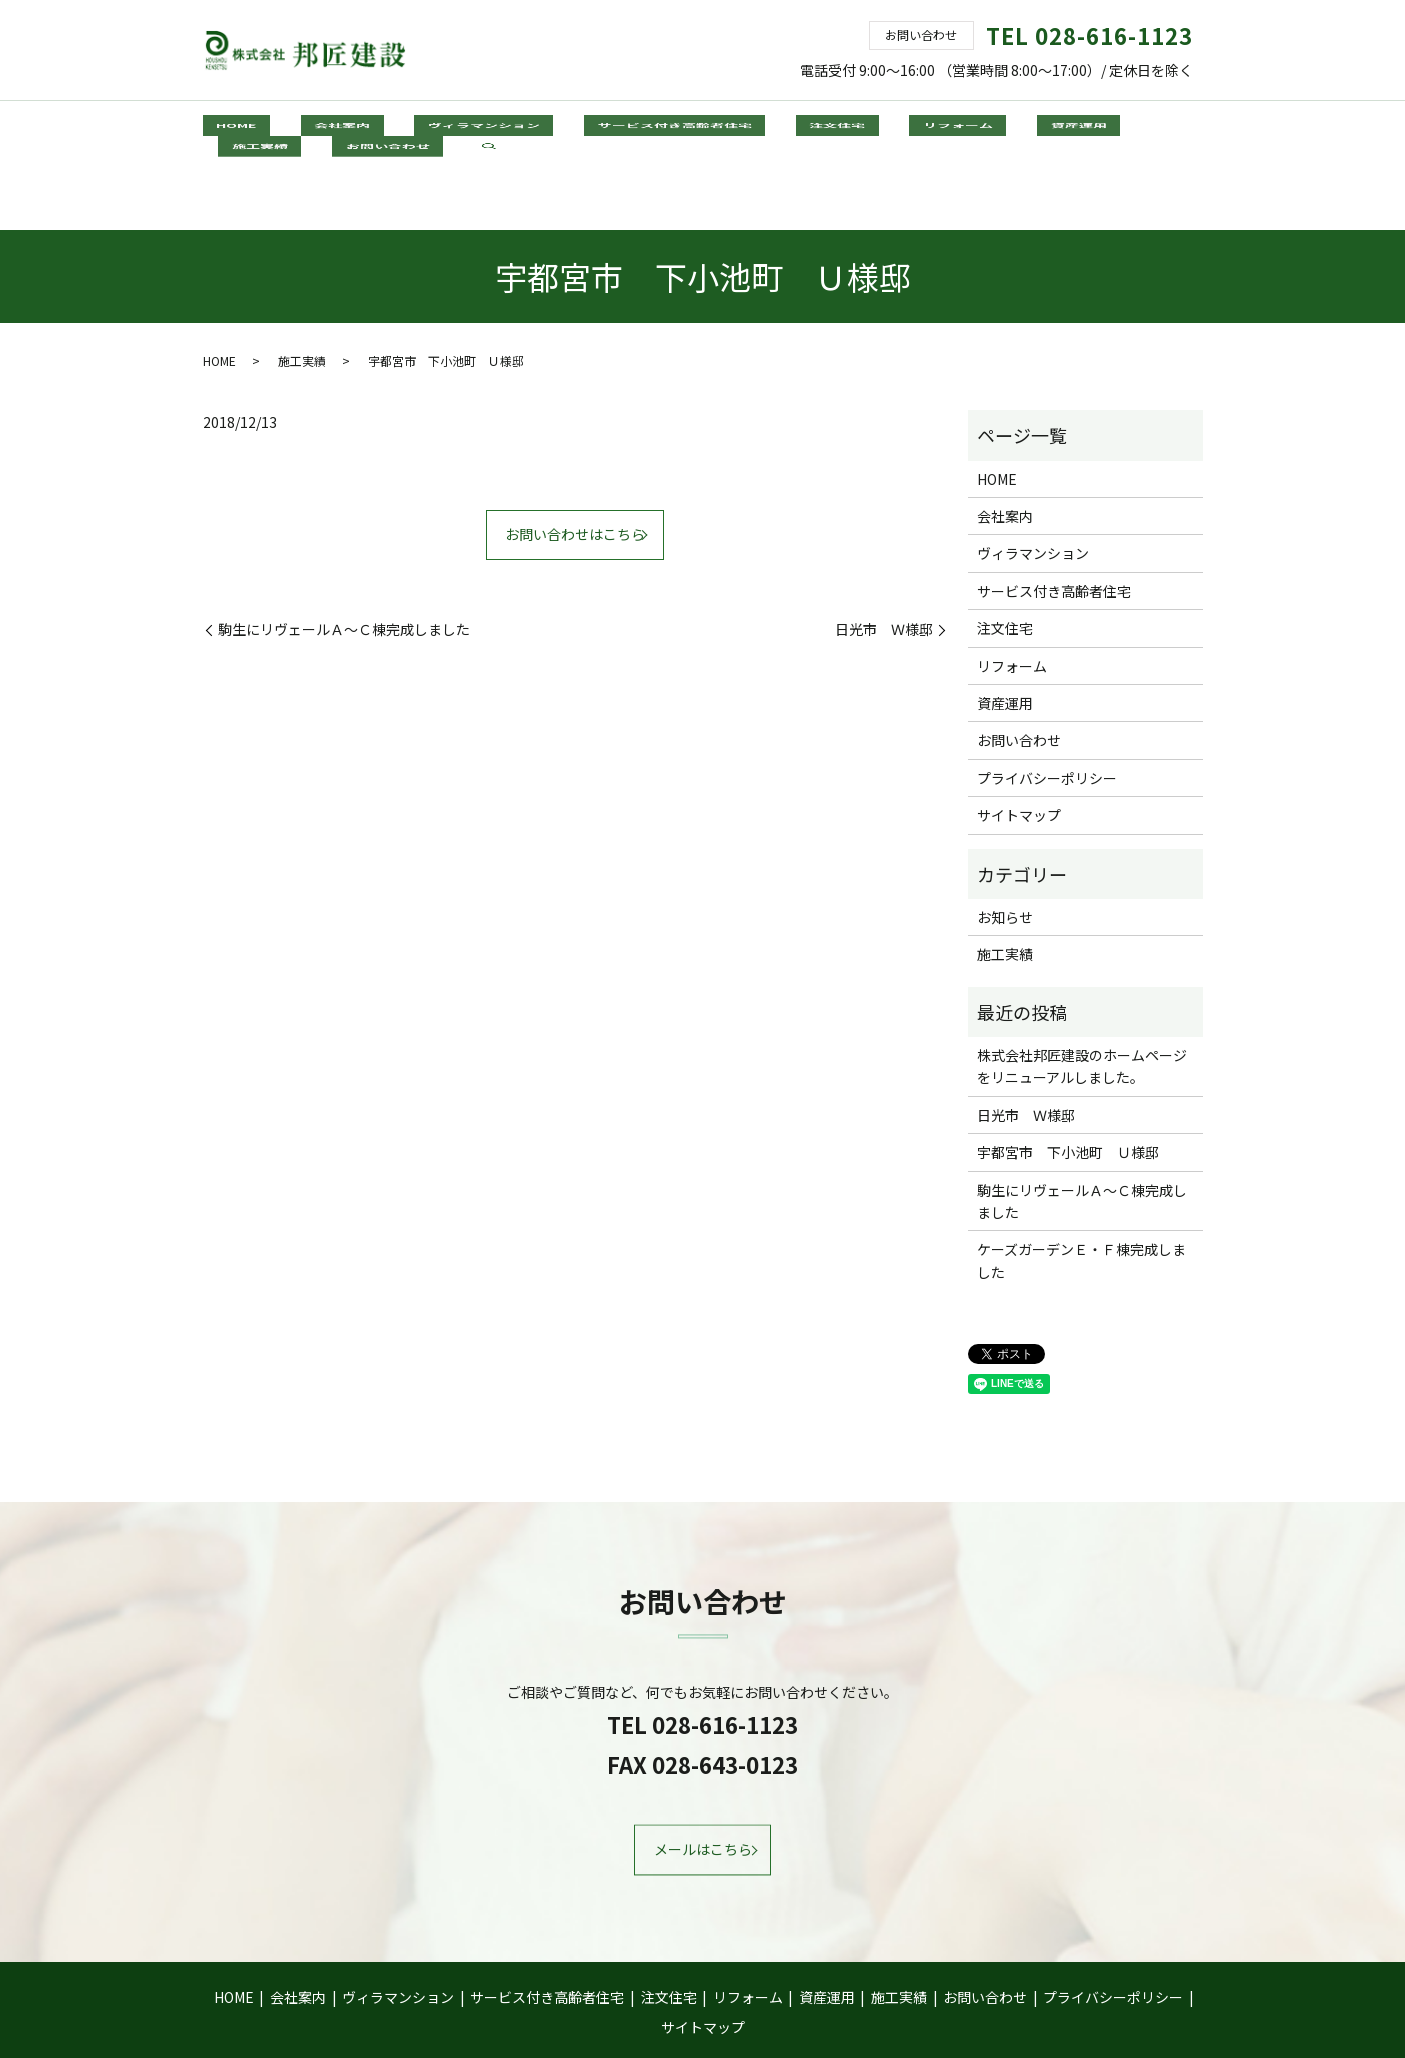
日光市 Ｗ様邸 (884, 559)
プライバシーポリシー (1047, 708)
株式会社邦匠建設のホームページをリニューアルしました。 (1082, 996)
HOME (227, 129)
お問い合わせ (1095, 129)
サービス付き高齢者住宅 (584, 129)
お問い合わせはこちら (575, 465)
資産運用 (908, 129)
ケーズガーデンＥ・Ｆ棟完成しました (1081, 1191)
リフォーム (814, 129)
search (1183, 131)
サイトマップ (1019, 745)
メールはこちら (703, 1780)
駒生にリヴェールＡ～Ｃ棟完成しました (344, 559)
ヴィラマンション (421, 129)
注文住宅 (720, 129)
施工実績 (994, 129)
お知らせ (1005, 847)
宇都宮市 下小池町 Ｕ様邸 (1068, 1082)
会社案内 (306, 129)
